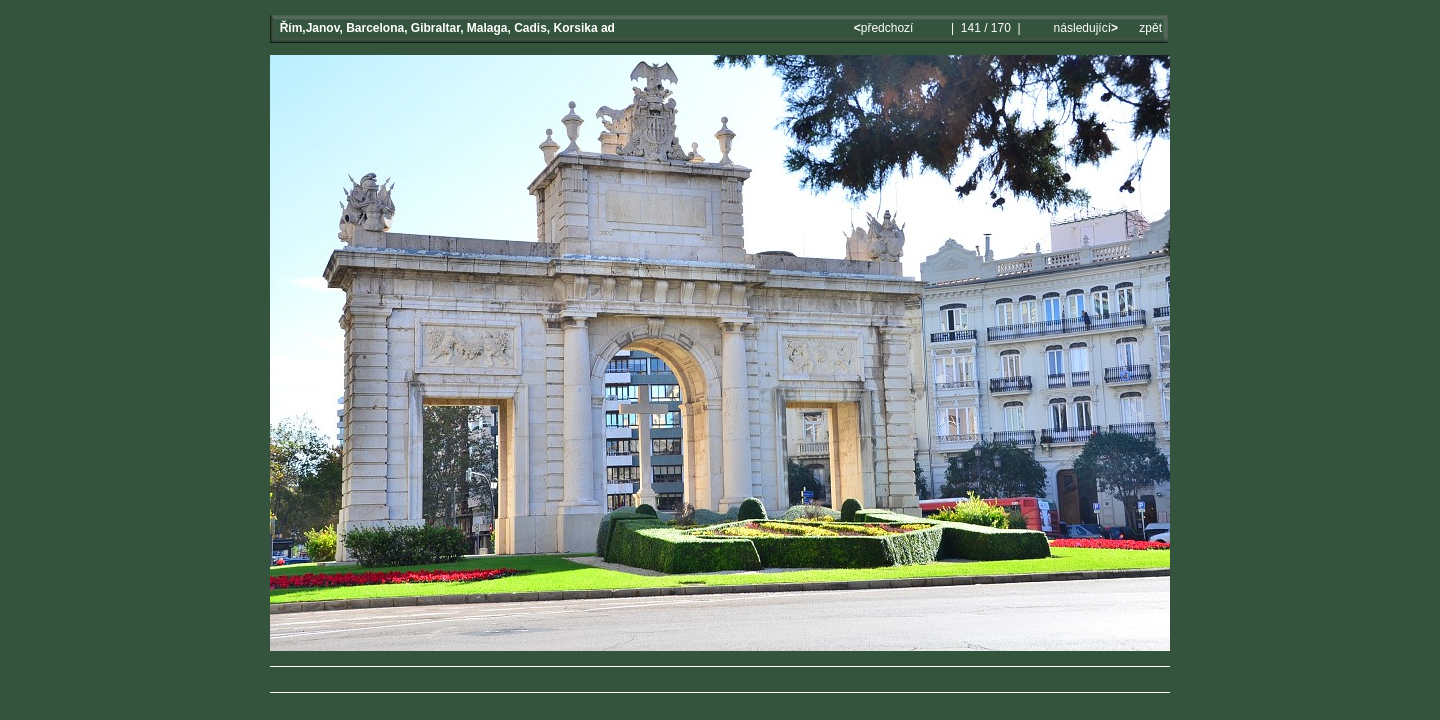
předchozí (885, 28)
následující (1084, 28)
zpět (1150, 28)
